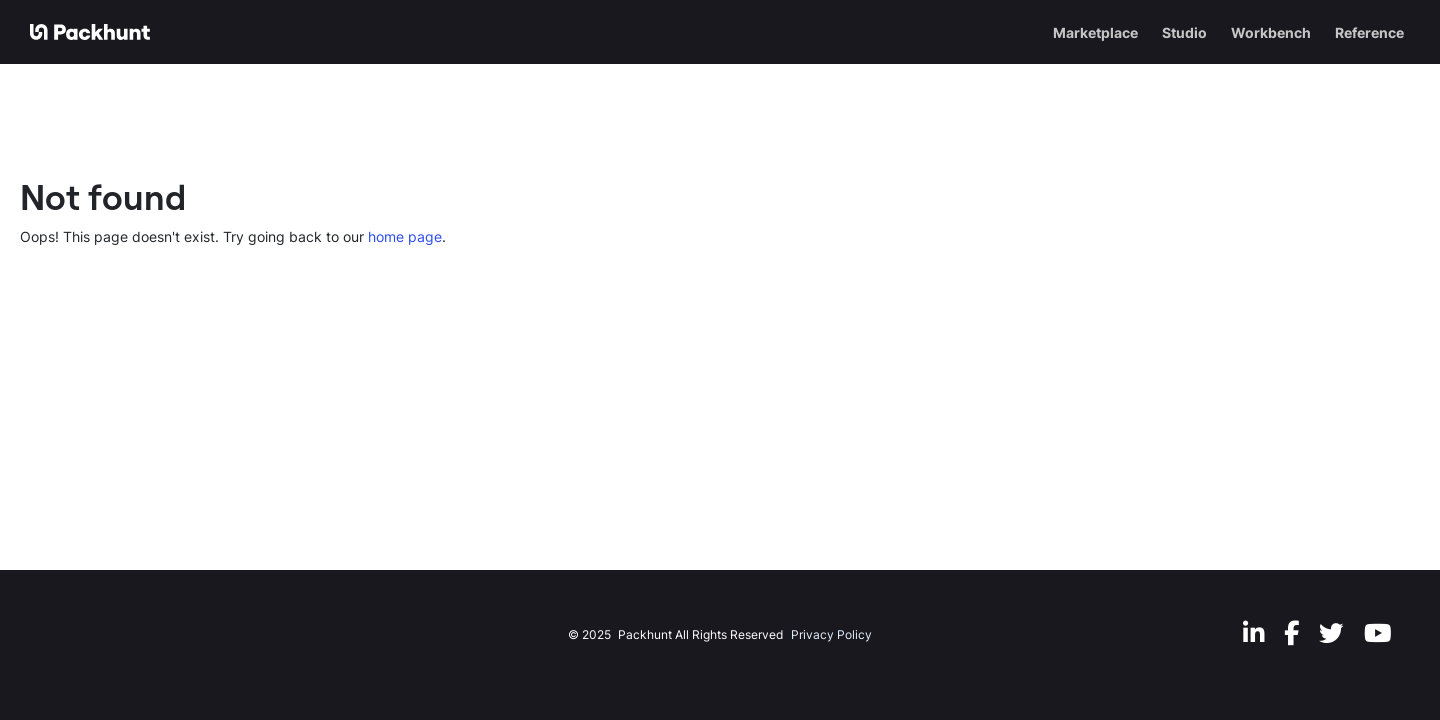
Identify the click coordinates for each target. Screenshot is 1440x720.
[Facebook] (1291, 632)
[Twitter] (1331, 632)
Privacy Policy (831, 634)
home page (405, 236)
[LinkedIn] (1253, 632)
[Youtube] (1378, 632)
